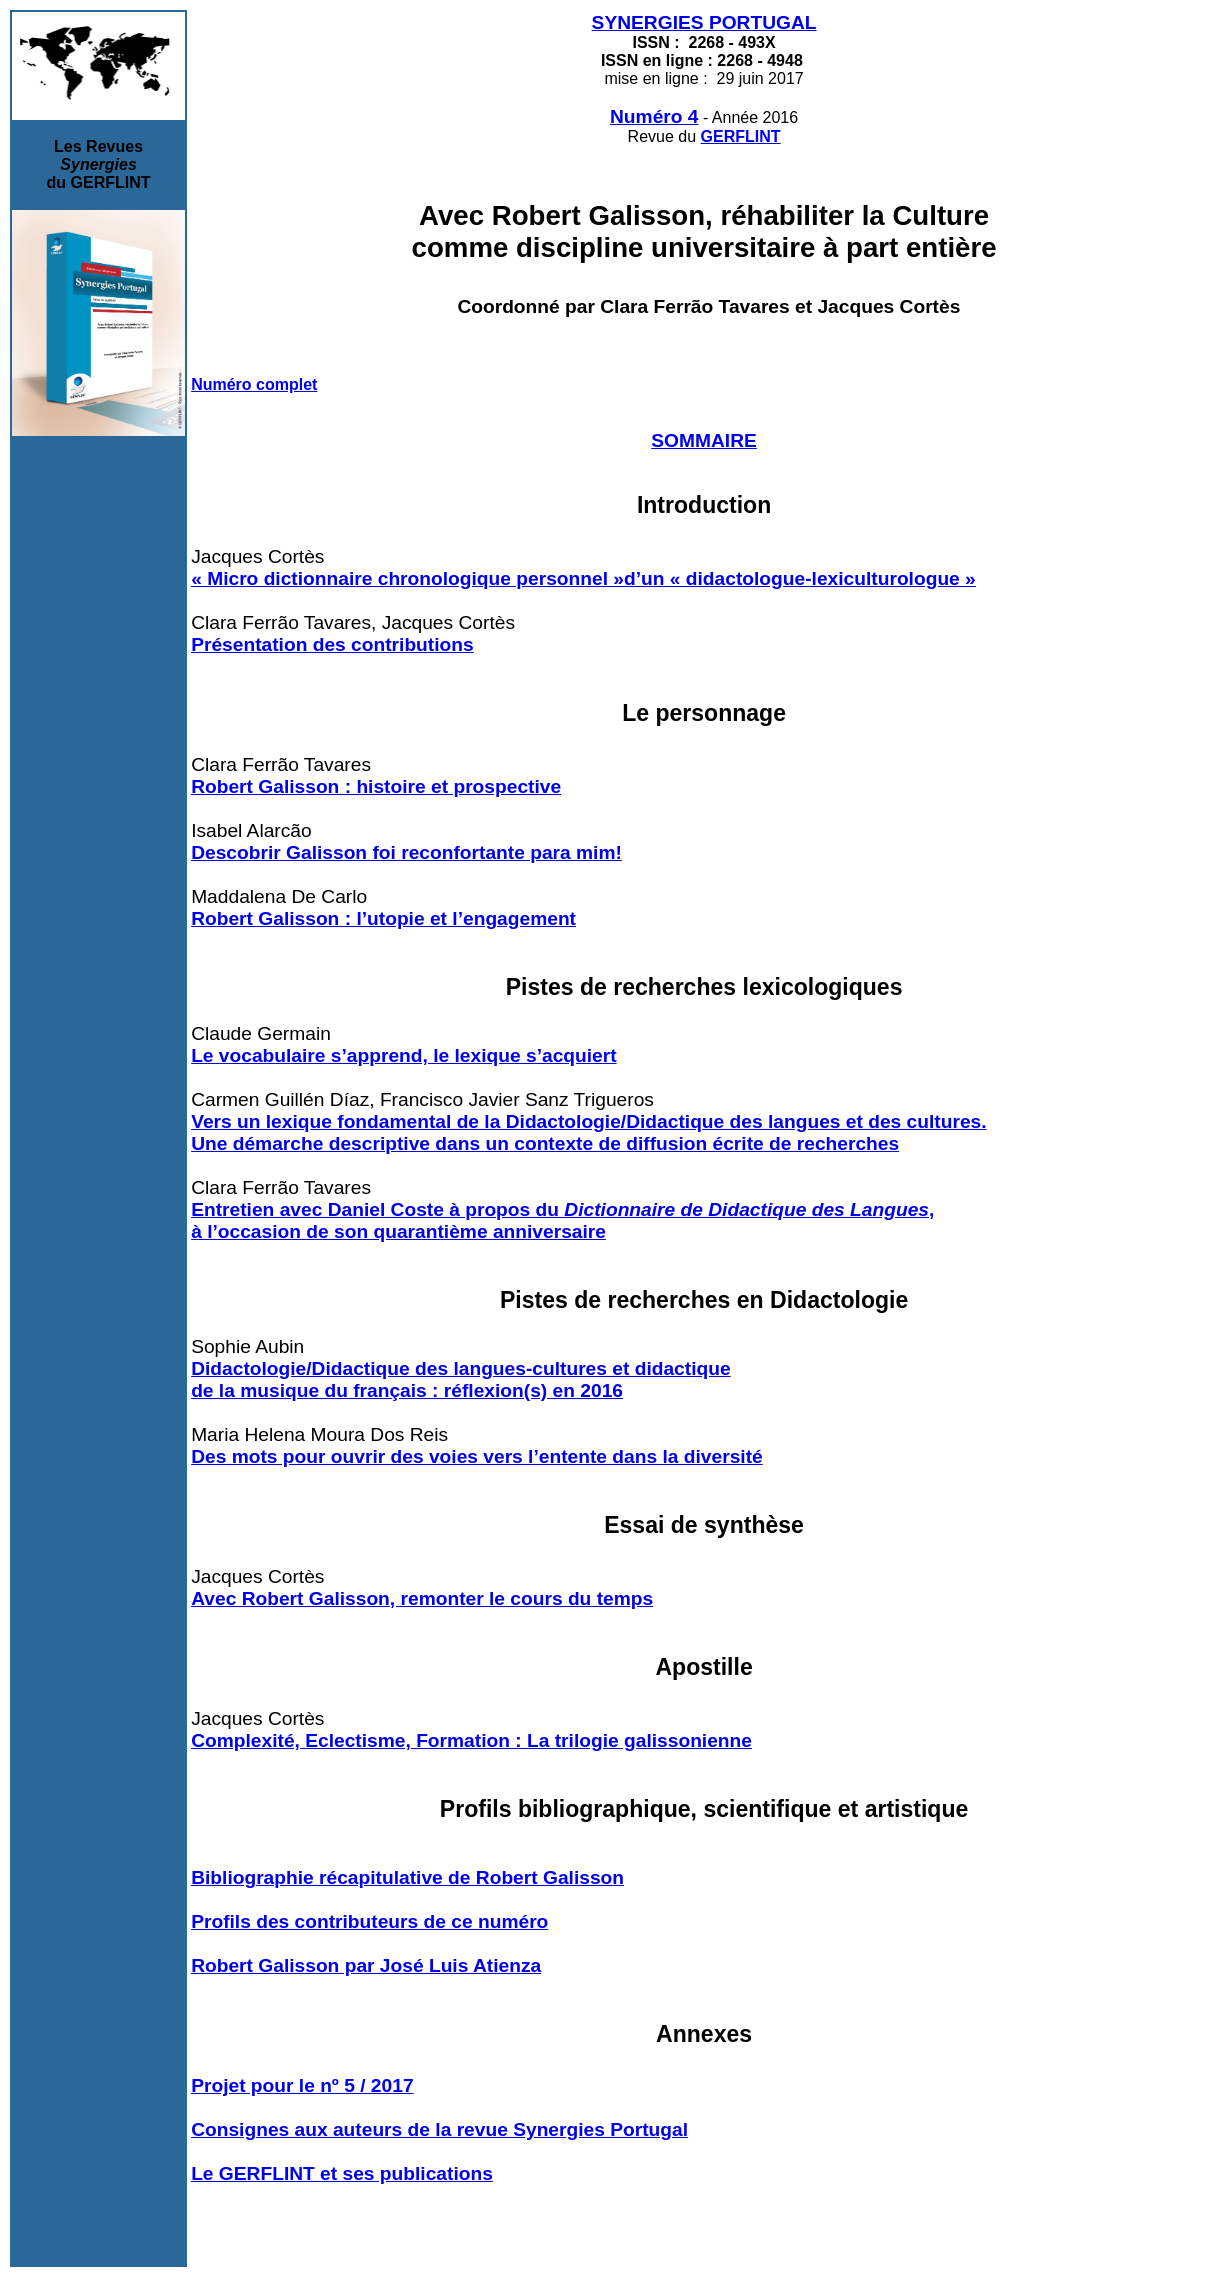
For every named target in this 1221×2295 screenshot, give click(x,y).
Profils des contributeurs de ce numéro (369, 1921)
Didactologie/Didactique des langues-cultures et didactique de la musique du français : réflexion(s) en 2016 (460, 1379)
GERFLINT (741, 136)
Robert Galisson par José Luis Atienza (366, 1965)
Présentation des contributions (332, 644)
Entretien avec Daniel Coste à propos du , (562, 1209)
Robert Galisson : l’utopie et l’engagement (383, 918)
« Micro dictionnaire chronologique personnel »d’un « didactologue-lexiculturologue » (583, 578)
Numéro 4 (654, 116)
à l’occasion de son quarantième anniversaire (398, 1231)
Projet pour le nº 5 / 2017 (302, 2085)
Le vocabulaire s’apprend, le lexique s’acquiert (403, 1055)
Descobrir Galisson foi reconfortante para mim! (406, 852)
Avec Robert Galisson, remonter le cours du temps (422, 1598)
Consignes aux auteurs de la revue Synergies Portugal (439, 2129)
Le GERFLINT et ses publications (342, 2173)
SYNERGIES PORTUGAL (704, 22)
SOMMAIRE (704, 440)
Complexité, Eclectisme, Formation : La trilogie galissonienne (471, 1740)
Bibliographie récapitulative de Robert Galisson (407, 1877)
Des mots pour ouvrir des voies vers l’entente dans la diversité (477, 1456)
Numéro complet (254, 384)
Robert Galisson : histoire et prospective (376, 786)
